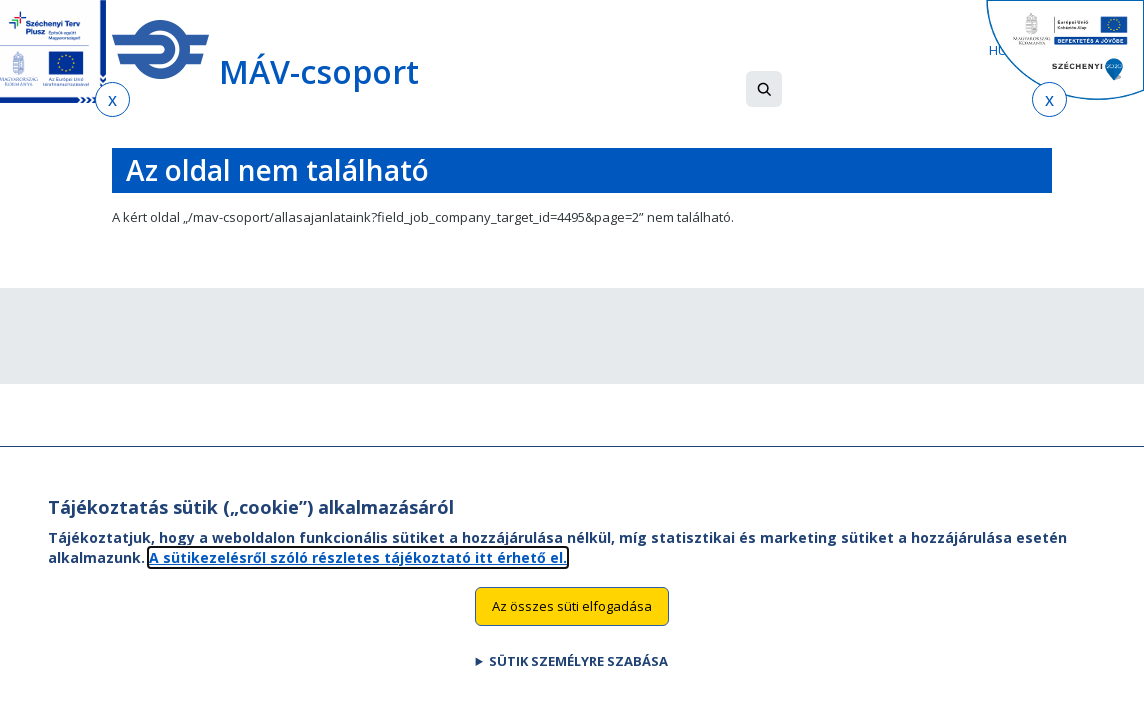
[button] (764, 89)
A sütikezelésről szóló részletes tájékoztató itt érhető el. (358, 557)
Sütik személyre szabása (578, 661)
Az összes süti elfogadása (572, 606)
